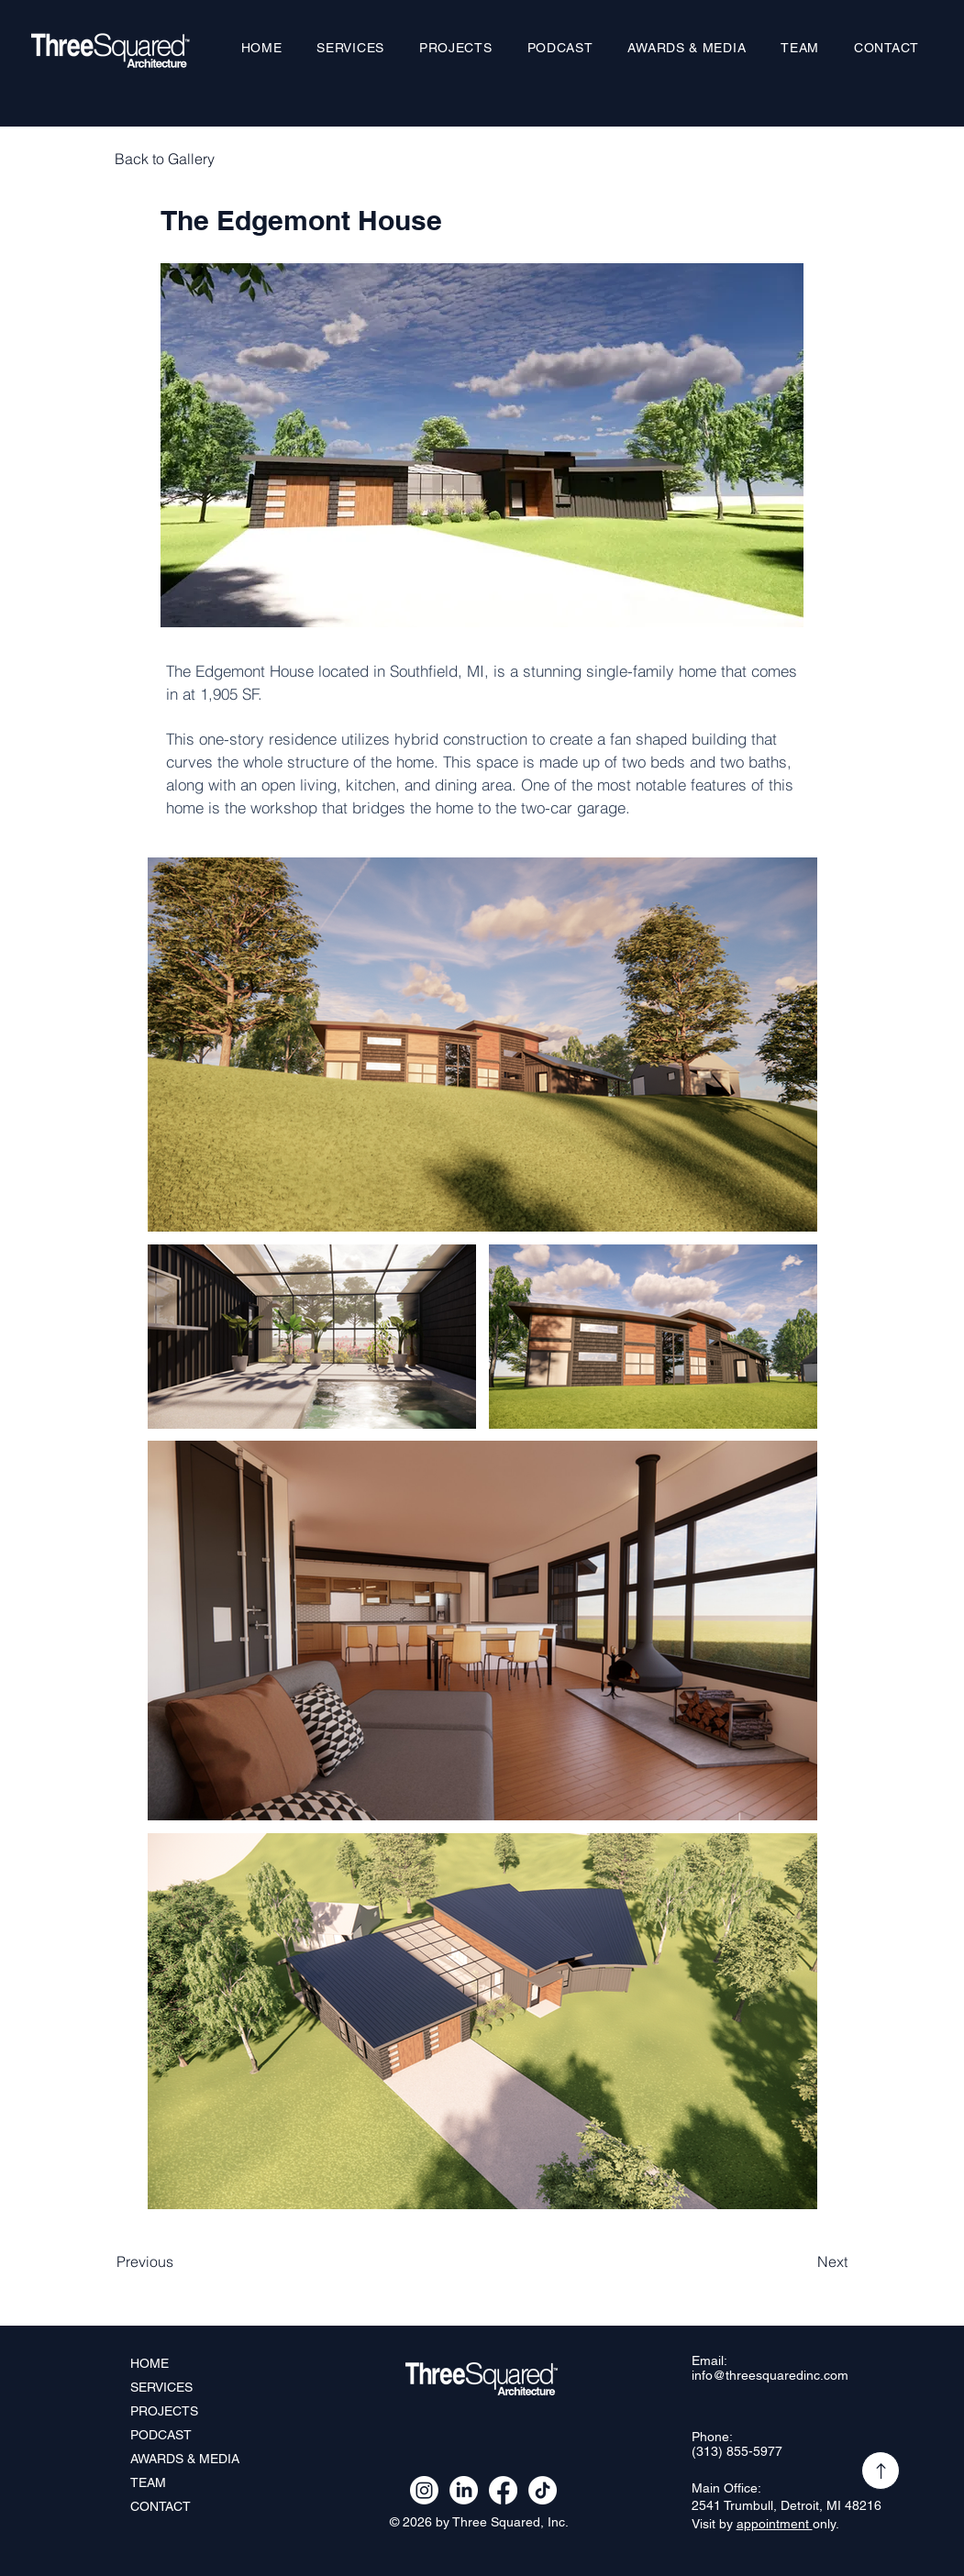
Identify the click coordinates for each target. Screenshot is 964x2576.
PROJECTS (164, 2411)
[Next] (802, 2261)
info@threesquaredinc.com (770, 2375)
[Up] (880, 2470)
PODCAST (161, 2434)
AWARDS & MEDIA (184, 2458)
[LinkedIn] (463, 2490)
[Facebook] (503, 2490)
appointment (775, 2523)
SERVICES (161, 2387)
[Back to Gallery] (175, 158)
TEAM (148, 2482)
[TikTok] (542, 2490)
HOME (149, 2363)
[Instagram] (424, 2490)
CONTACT (160, 2506)
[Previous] (177, 2261)
